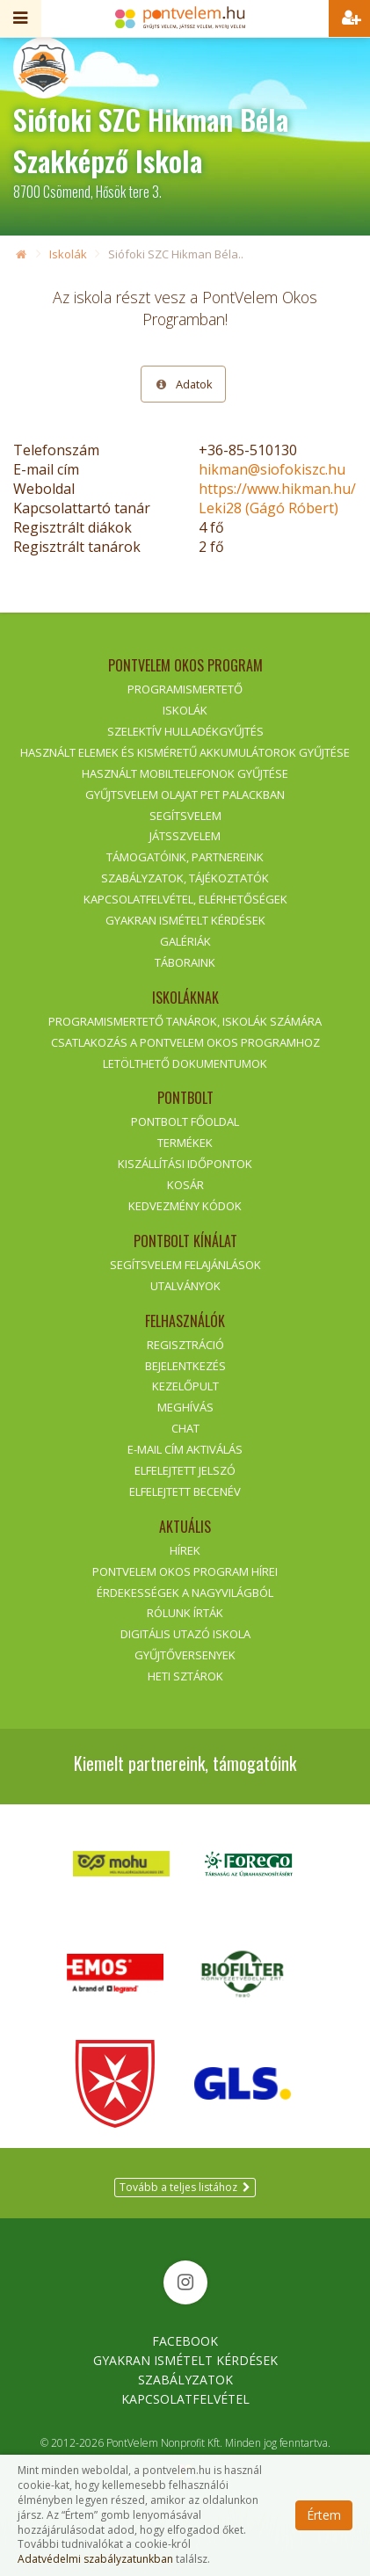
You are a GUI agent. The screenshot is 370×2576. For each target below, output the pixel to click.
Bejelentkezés (185, 1366)
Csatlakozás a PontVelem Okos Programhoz (185, 1042)
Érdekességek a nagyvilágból (185, 1592)
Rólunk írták (185, 1613)
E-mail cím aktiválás (185, 1449)
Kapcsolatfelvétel (185, 2399)
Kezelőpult (185, 1386)
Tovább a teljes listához (185, 2187)
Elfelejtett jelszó (185, 1470)
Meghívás (185, 1407)
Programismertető (185, 689)
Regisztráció (185, 1345)
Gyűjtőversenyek (185, 1655)
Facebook (185, 2341)
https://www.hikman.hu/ (277, 488)
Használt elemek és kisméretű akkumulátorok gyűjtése (185, 752)
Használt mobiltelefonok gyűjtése (185, 773)
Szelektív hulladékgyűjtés (185, 731)
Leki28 (268, 508)
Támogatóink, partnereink (185, 857)
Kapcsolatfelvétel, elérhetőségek (185, 899)
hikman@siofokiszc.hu (272, 469)
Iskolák (68, 254)
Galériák (185, 941)
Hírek (185, 1550)
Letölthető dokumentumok (185, 1063)
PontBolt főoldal (185, 1121)
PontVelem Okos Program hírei (185, 1571)
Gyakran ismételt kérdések (185, 920)
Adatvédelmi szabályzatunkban (95, 2559)
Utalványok (185, 1286)
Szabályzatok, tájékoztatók (185, 878)
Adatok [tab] (183, 384)
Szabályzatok (185, 2379)
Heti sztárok (185, 1676)
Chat (185, 1428)
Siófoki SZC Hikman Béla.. (175, 254)
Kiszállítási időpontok (185, 1164)
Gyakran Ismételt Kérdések (185, 2360)
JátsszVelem (185, 836)
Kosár (185, 1185)
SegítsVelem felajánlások (185, 1265)
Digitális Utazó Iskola (185, 1634)
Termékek (185, 1142)
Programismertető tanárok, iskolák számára (185, 1021)
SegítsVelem (185, 816)
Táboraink (185, 962)
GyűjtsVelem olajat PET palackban (185, 794)
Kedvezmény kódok (185, 1206)
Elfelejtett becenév (185, 1491)
